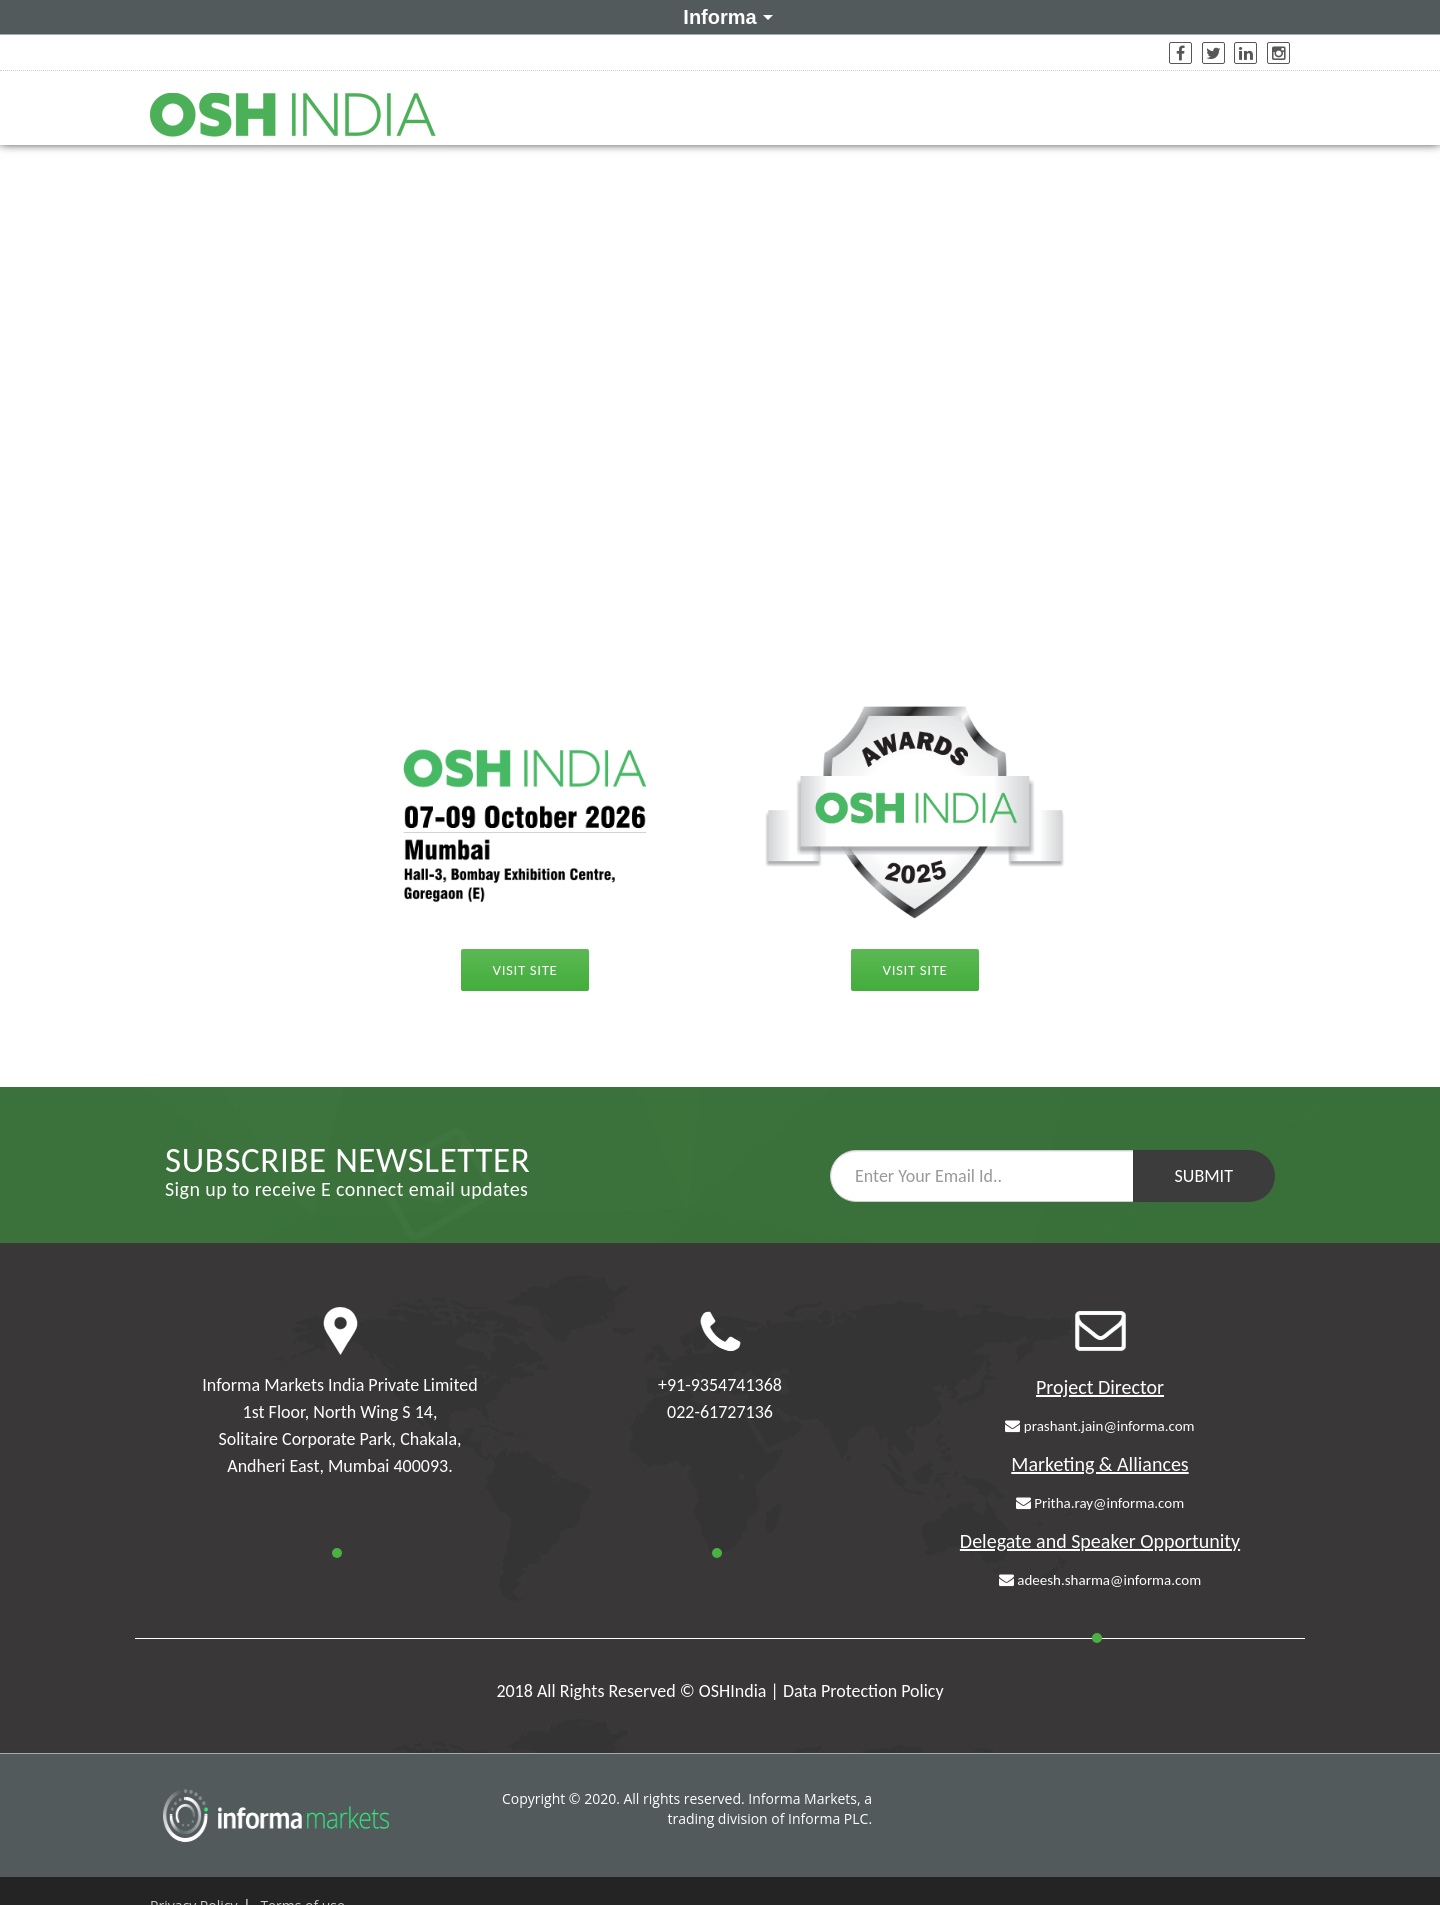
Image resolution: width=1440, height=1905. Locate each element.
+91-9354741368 (720, 1385)
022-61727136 (720, 1412)
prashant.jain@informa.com (1099, 1426)
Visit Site (525, 970)
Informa (724, 16)
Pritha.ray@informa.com (1100, 1503)
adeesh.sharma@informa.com (1100, 1580)
